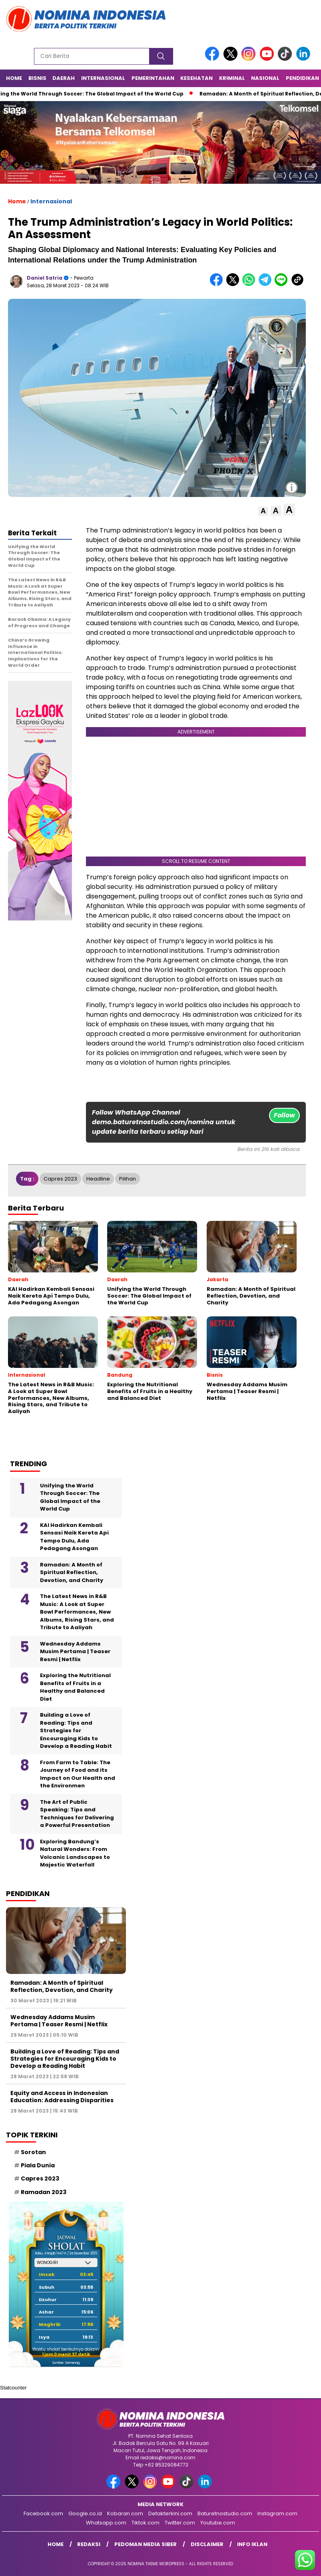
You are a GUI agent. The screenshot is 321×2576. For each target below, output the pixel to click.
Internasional (103, 78)
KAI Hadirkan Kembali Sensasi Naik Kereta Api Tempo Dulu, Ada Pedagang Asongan (74, 1536)
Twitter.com (180, 2522)
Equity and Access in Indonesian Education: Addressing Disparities (62, 2096)
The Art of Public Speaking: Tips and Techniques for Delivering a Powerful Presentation (77, 1813)
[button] (263, 511)
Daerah (63, 78)
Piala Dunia (38, 2165)
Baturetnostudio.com (224, 2513)
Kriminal (232, 78)
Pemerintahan (153, 78)
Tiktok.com (146, 2522)
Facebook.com (43, 2513)
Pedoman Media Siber (145, 2544)
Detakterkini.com (170, 2513)
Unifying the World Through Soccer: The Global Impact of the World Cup (70, 1497)
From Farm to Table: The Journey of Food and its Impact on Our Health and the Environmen (77, 1774)
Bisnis (37, 78)
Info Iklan (252, 2544)
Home (14, 78)
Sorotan (33, 2152)
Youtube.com (217, 2522)
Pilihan (127, 1179)
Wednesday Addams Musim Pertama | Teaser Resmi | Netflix (75, 1651)
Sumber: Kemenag (66, 2363)
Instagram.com (277, 2513)
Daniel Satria (44, 277)
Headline (98, 1179)
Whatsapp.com (106, 2522)
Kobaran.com (125, 2513)
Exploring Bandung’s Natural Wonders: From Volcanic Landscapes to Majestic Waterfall (75, 1853)
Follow (284, 1115)
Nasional (265, 78)
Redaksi (88, 2544)
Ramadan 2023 (43, 2192)
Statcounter (13, 2388)
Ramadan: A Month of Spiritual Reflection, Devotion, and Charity (71, 1572)
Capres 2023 (60, 1179)
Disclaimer (207, 2544)
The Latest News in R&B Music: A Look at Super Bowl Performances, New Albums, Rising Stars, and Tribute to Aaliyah (77, 1611)
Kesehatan (196, 78)
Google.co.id (85, 2513)
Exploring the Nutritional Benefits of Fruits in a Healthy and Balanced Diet (75, 1687)
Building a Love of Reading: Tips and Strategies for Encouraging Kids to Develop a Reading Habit (76, 1730)
